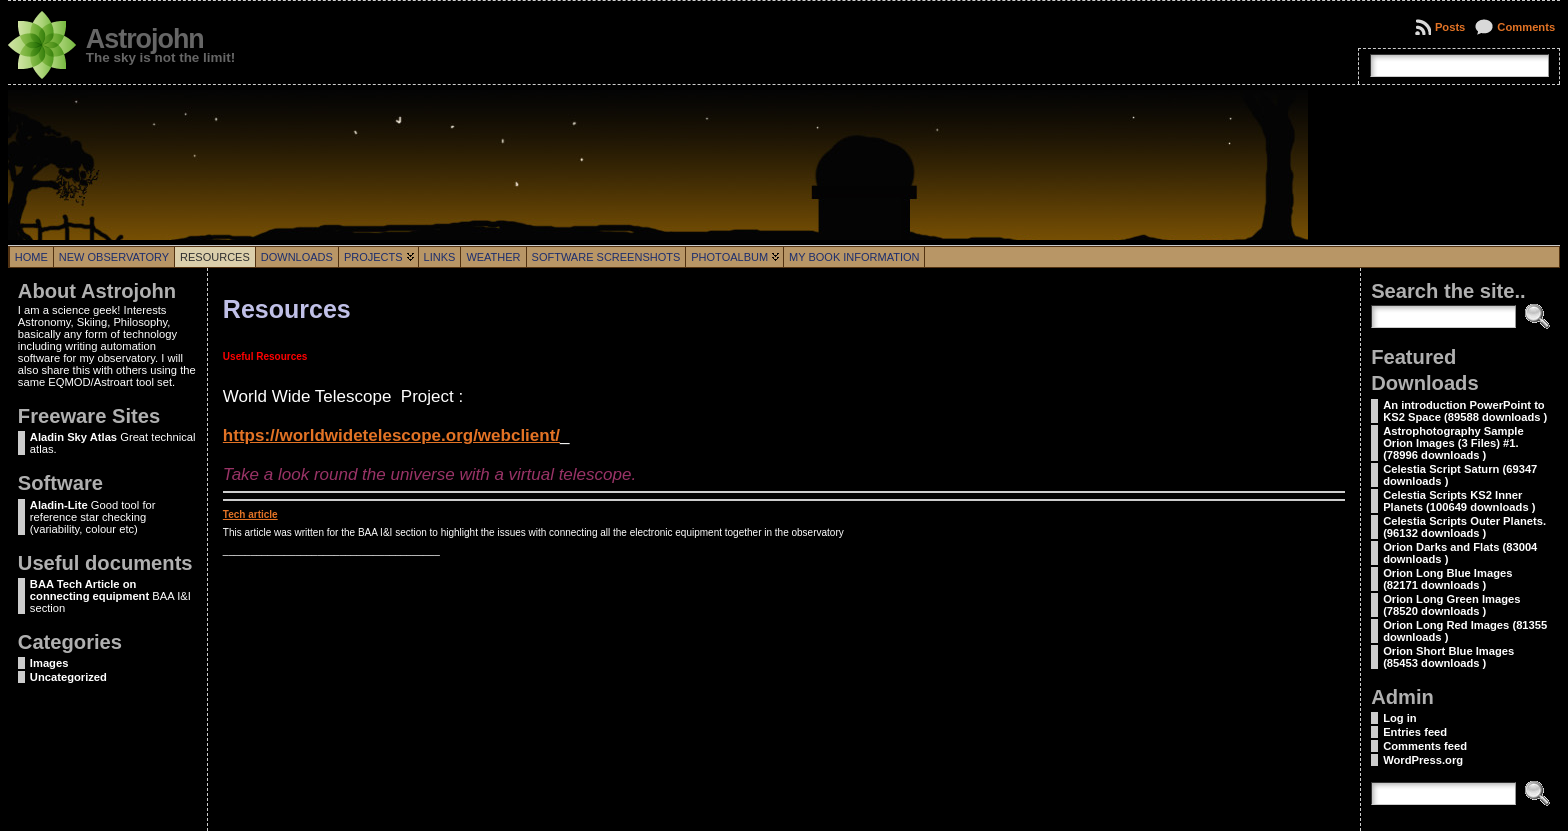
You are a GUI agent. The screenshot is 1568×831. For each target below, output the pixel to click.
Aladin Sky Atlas (73, 437)
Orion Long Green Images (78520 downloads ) (1451, 605)
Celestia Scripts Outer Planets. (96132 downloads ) (1464, 527)
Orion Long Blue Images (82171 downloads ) (1447, 579)
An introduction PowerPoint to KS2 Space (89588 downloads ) (1465, 411)
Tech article (250, 514)
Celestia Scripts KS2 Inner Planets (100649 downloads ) (1459, 501)
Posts (1450, 27)
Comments (1526, 27)
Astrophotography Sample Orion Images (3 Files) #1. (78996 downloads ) (1453, 443)
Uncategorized (68, 677)
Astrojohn (145, 39)
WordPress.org (1423, 760)
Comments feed (1425, 746)
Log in (1400, 718)
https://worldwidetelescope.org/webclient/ (391, 435)
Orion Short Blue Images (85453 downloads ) (1448, 657)
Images (49, 663)
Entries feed (1415, 732)
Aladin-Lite (59, 505)
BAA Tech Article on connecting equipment (89, 590)
